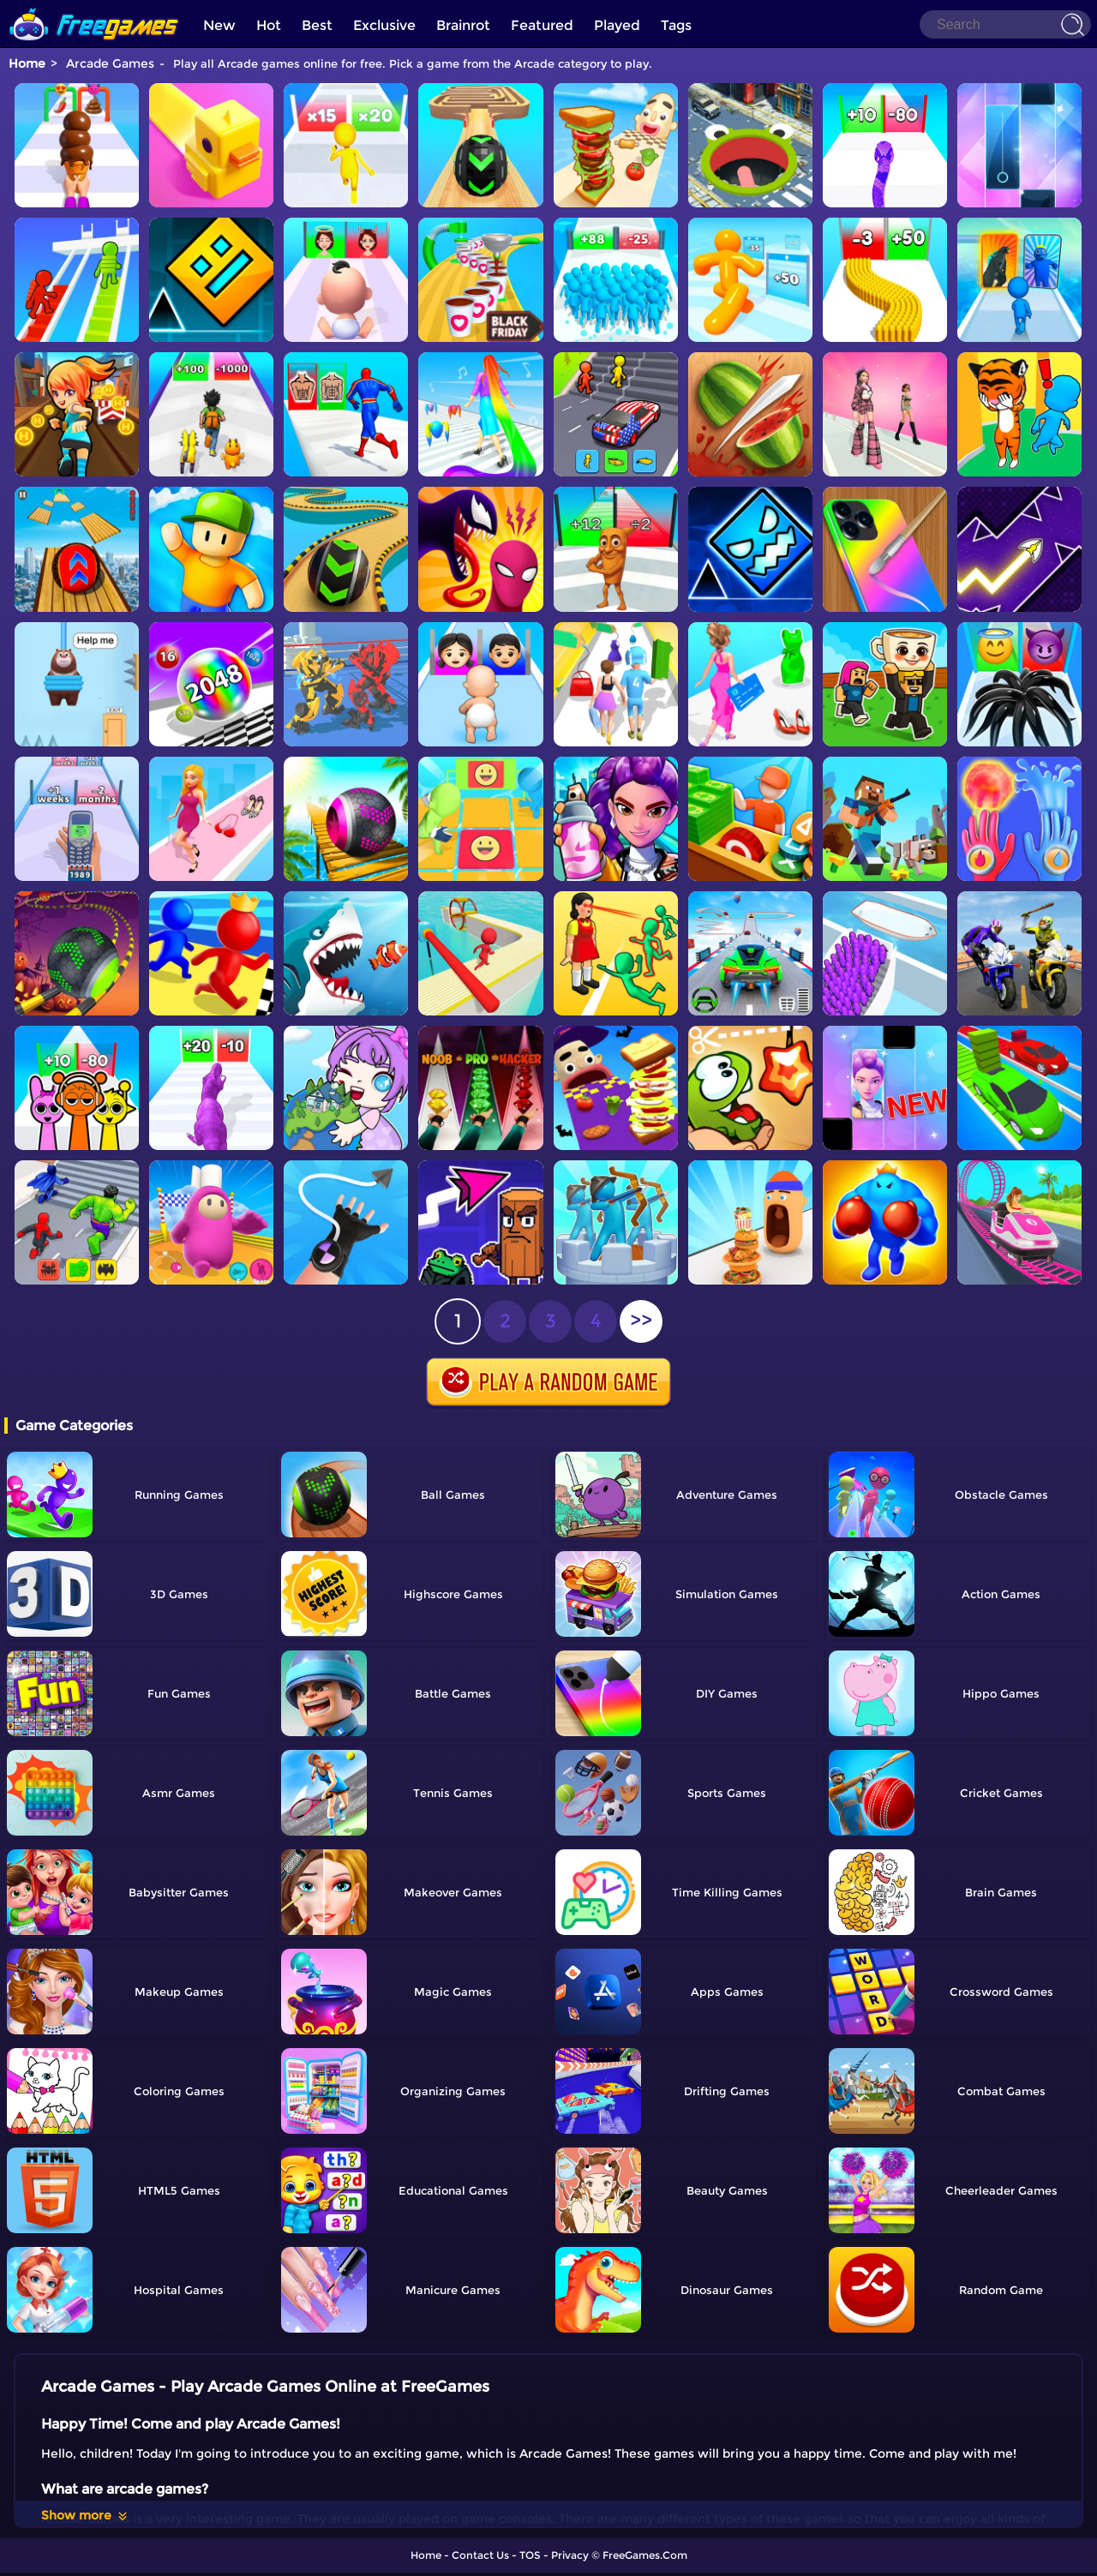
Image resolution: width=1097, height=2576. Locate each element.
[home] (94, 6)
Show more (85, 2515)
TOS (530, 2555)
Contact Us (480, 2555)
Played (617, 25)
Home (27, 63)
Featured (542, 25)
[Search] (1005, 24)
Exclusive (384, 25)
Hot (268, 25)
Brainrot (463, 25)
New (219, 25)
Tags (676, 25)
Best (317, 25)
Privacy (570, 2555)
